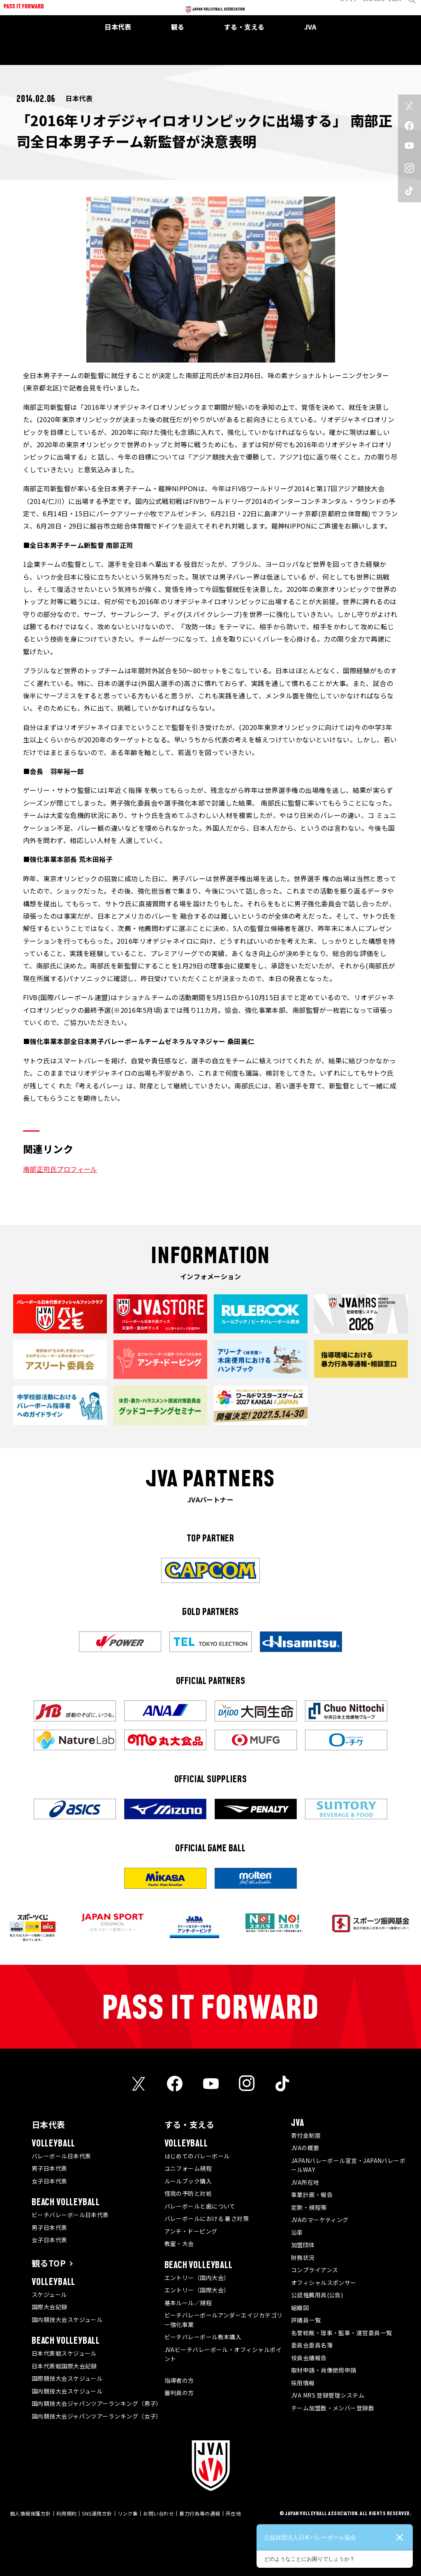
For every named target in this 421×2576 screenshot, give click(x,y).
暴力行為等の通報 (199, 2513)
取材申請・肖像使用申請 (323, 2370)
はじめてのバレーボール (197, 2156)
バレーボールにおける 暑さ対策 (206, 2218)
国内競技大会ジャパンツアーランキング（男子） (97, 2403)
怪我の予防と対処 (188, 2193)
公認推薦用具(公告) (317, 2295)
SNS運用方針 (97, 2513)
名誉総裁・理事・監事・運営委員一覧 (341, 2333)
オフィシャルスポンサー (323, 2282)
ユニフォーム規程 (188, 2168)
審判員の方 (179, 2393)
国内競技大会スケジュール (67, 2319)
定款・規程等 (309, 2207)
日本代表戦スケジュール (64, 2353)
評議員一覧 (306, 2320)
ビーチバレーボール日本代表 (70, 2215)
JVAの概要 (305, 2148)
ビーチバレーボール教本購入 (203, 2337)
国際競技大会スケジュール (67, 2378)
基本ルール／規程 (188, 2303)
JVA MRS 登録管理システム (327, 2395)
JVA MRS (367, 5)
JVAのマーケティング (320, 2220)
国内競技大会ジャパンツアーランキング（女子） (97, 2416)
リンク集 (128, 2513)
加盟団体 (303, 2245)
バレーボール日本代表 (61, 2156)
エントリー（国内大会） (197, 2277)
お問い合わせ (158, 2513)
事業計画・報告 (312, 2194)
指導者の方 (179, 2380)
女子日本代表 (49, 2181)
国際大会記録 (49, 2307)
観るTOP (49, 2263)
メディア (343, 5)
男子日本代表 (49, 2168)
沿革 (297, 2232)
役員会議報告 (309, 2358)
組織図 (300, 2307)
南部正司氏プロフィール (60, 1169)
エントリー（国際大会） (197, 2290)
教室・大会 (179, 2243)
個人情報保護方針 (30, 2513)
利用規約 (66, 2513)
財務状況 (303, 2257)
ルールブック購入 (188, 2181)
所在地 (233, 2513)
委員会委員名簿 (312, 2345)
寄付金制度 (306, 2135)
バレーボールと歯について (200, 2206)
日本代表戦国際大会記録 (64, 2366)
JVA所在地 (305, 2182)
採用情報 (303, 2383)
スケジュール (49, 2294)
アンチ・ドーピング (190, 2231)
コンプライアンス (314, 2270)
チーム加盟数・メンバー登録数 (332, 2408)
